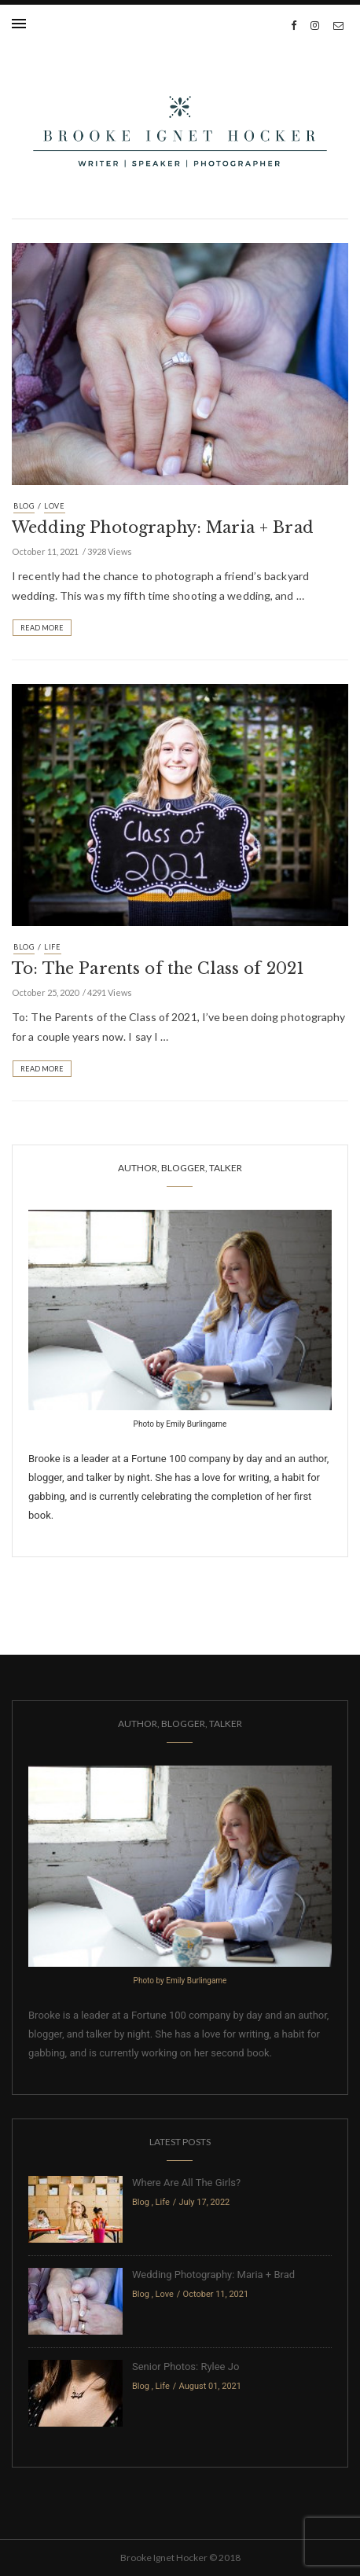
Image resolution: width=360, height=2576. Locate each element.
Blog (24, 506)
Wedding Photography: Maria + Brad (163, 527)
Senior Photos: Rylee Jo (185, 2366)
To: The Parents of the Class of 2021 (158, 968)
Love (54, 506)
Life (52, 947)
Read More (42, 627)
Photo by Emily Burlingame (180, 1424)
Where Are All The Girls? (186, 2182)
